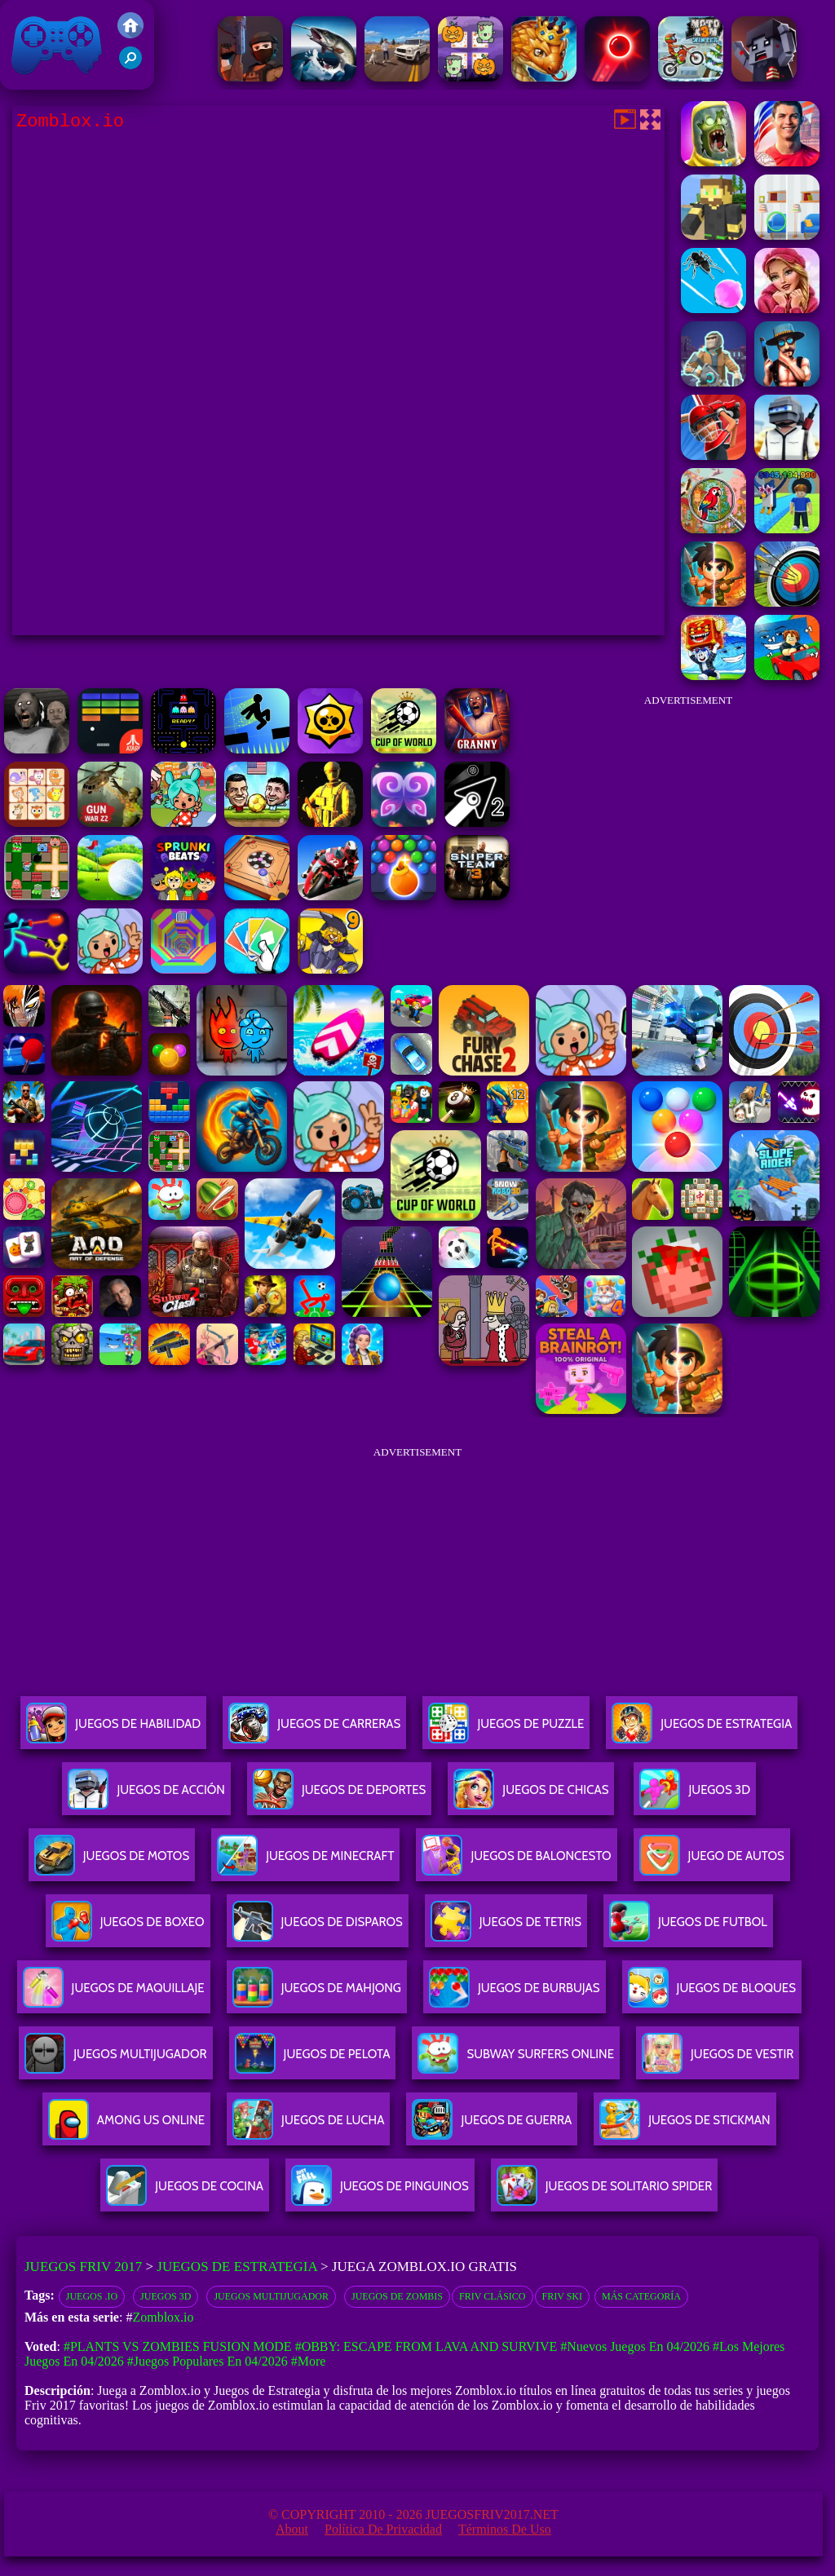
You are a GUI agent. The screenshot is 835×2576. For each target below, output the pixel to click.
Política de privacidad (383, 2529)
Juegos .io (91, 2296)
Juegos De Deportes (339, 1796)
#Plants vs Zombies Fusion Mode (178, 2346)
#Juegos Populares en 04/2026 (207, 2361)
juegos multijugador (271, 2296)
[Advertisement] (688, 819)
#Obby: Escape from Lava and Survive (426, 2346)
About (292, 2529)
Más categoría (641, 2296)
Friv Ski (562, 2296)
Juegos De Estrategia (702, 1730)
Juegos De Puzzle (506, 1730)
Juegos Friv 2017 (57, 45)
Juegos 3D (165, 2296)
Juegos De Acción (146, 1796)
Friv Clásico (492, 2296)
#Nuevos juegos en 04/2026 (634, 2346)
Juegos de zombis (397, 2296)
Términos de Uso (504, 2529)
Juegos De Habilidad (113, 1730)
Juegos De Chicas (530, 1796)
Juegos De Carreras (314, 1730)
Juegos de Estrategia (236, 2266)
